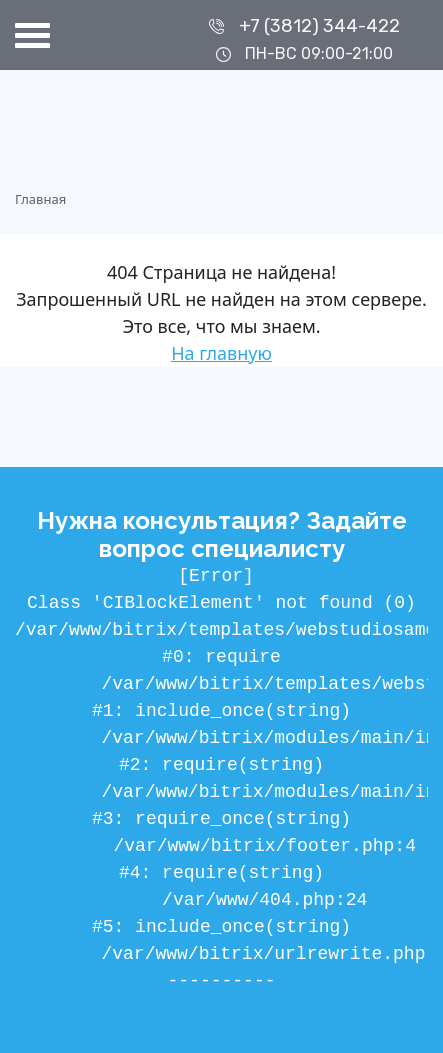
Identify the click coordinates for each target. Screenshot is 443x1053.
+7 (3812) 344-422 (319, 26)
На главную (221, 353)
